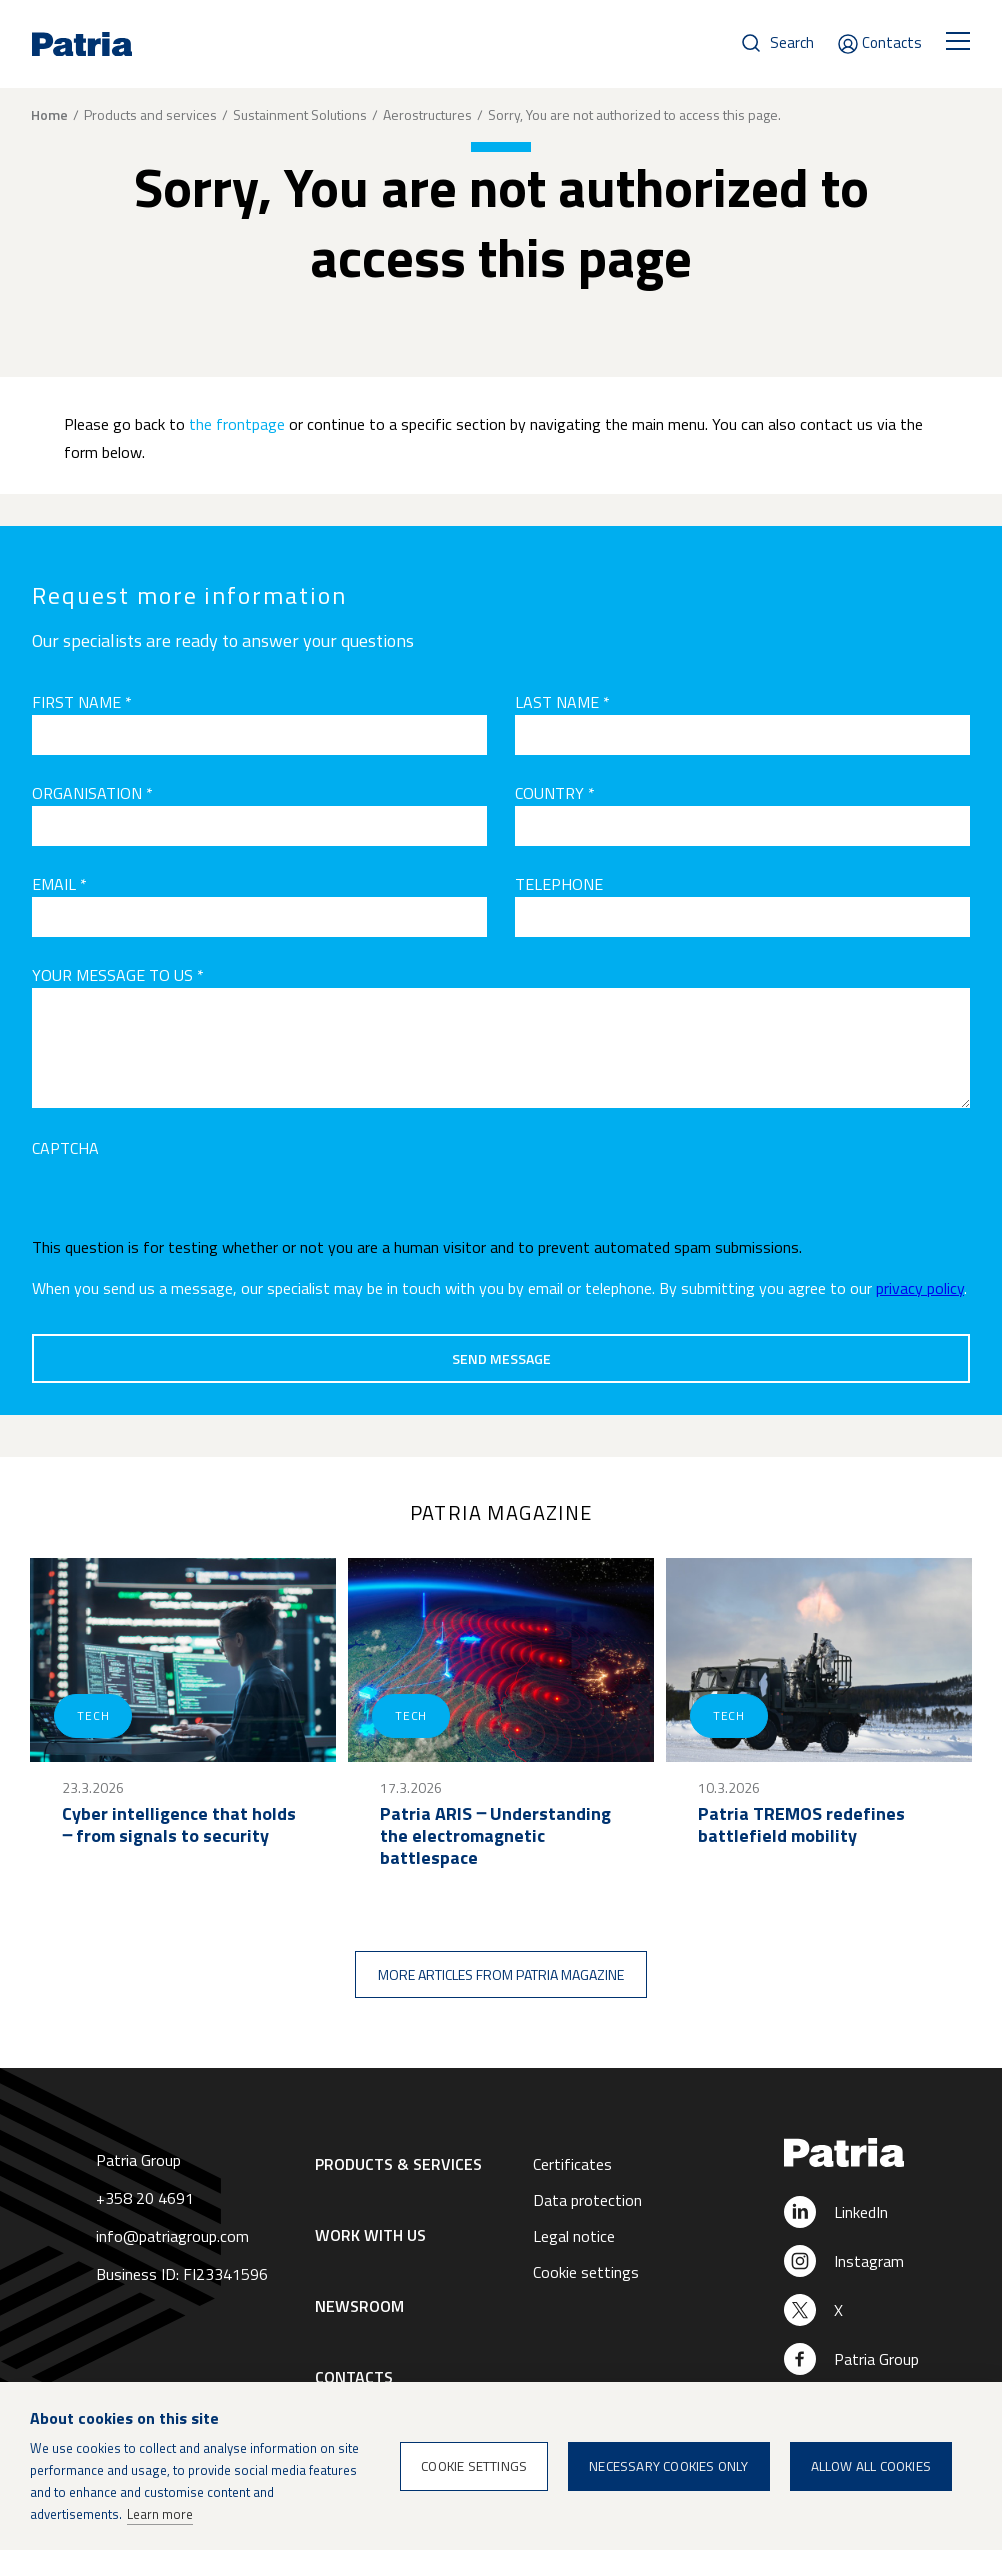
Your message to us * (118, 975)
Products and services (150, 114)
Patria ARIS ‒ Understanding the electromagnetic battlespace (495, 1836)
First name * (82, 702)
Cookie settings (586, 2272)
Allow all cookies (871, 2466)
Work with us (370, 2235)
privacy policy (920, 1288)
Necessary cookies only (668, 2466)
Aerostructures (427, 114)
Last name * (562, 702)
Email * (59, 884)
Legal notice (574, 2236)
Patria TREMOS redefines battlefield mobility (801, 1825)
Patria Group (876, 2359)
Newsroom (359, 2306)
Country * (555, 793)
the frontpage (237, 424)
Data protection (587, 2200)
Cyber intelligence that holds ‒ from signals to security (179, 1825)
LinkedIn (861, 2212)
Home (49, 115)
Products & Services (398, 2164)
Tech (93, 1715)
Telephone (559, 884)
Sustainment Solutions (300, 114)
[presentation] (184, 1200)
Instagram (869, 2261)
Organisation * (92, 793)
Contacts (892, 42)
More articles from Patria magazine (501, 1974)
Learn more (160, 2514)
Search (792, 42)
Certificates (572, 2164)
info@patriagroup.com (172, 2236)
